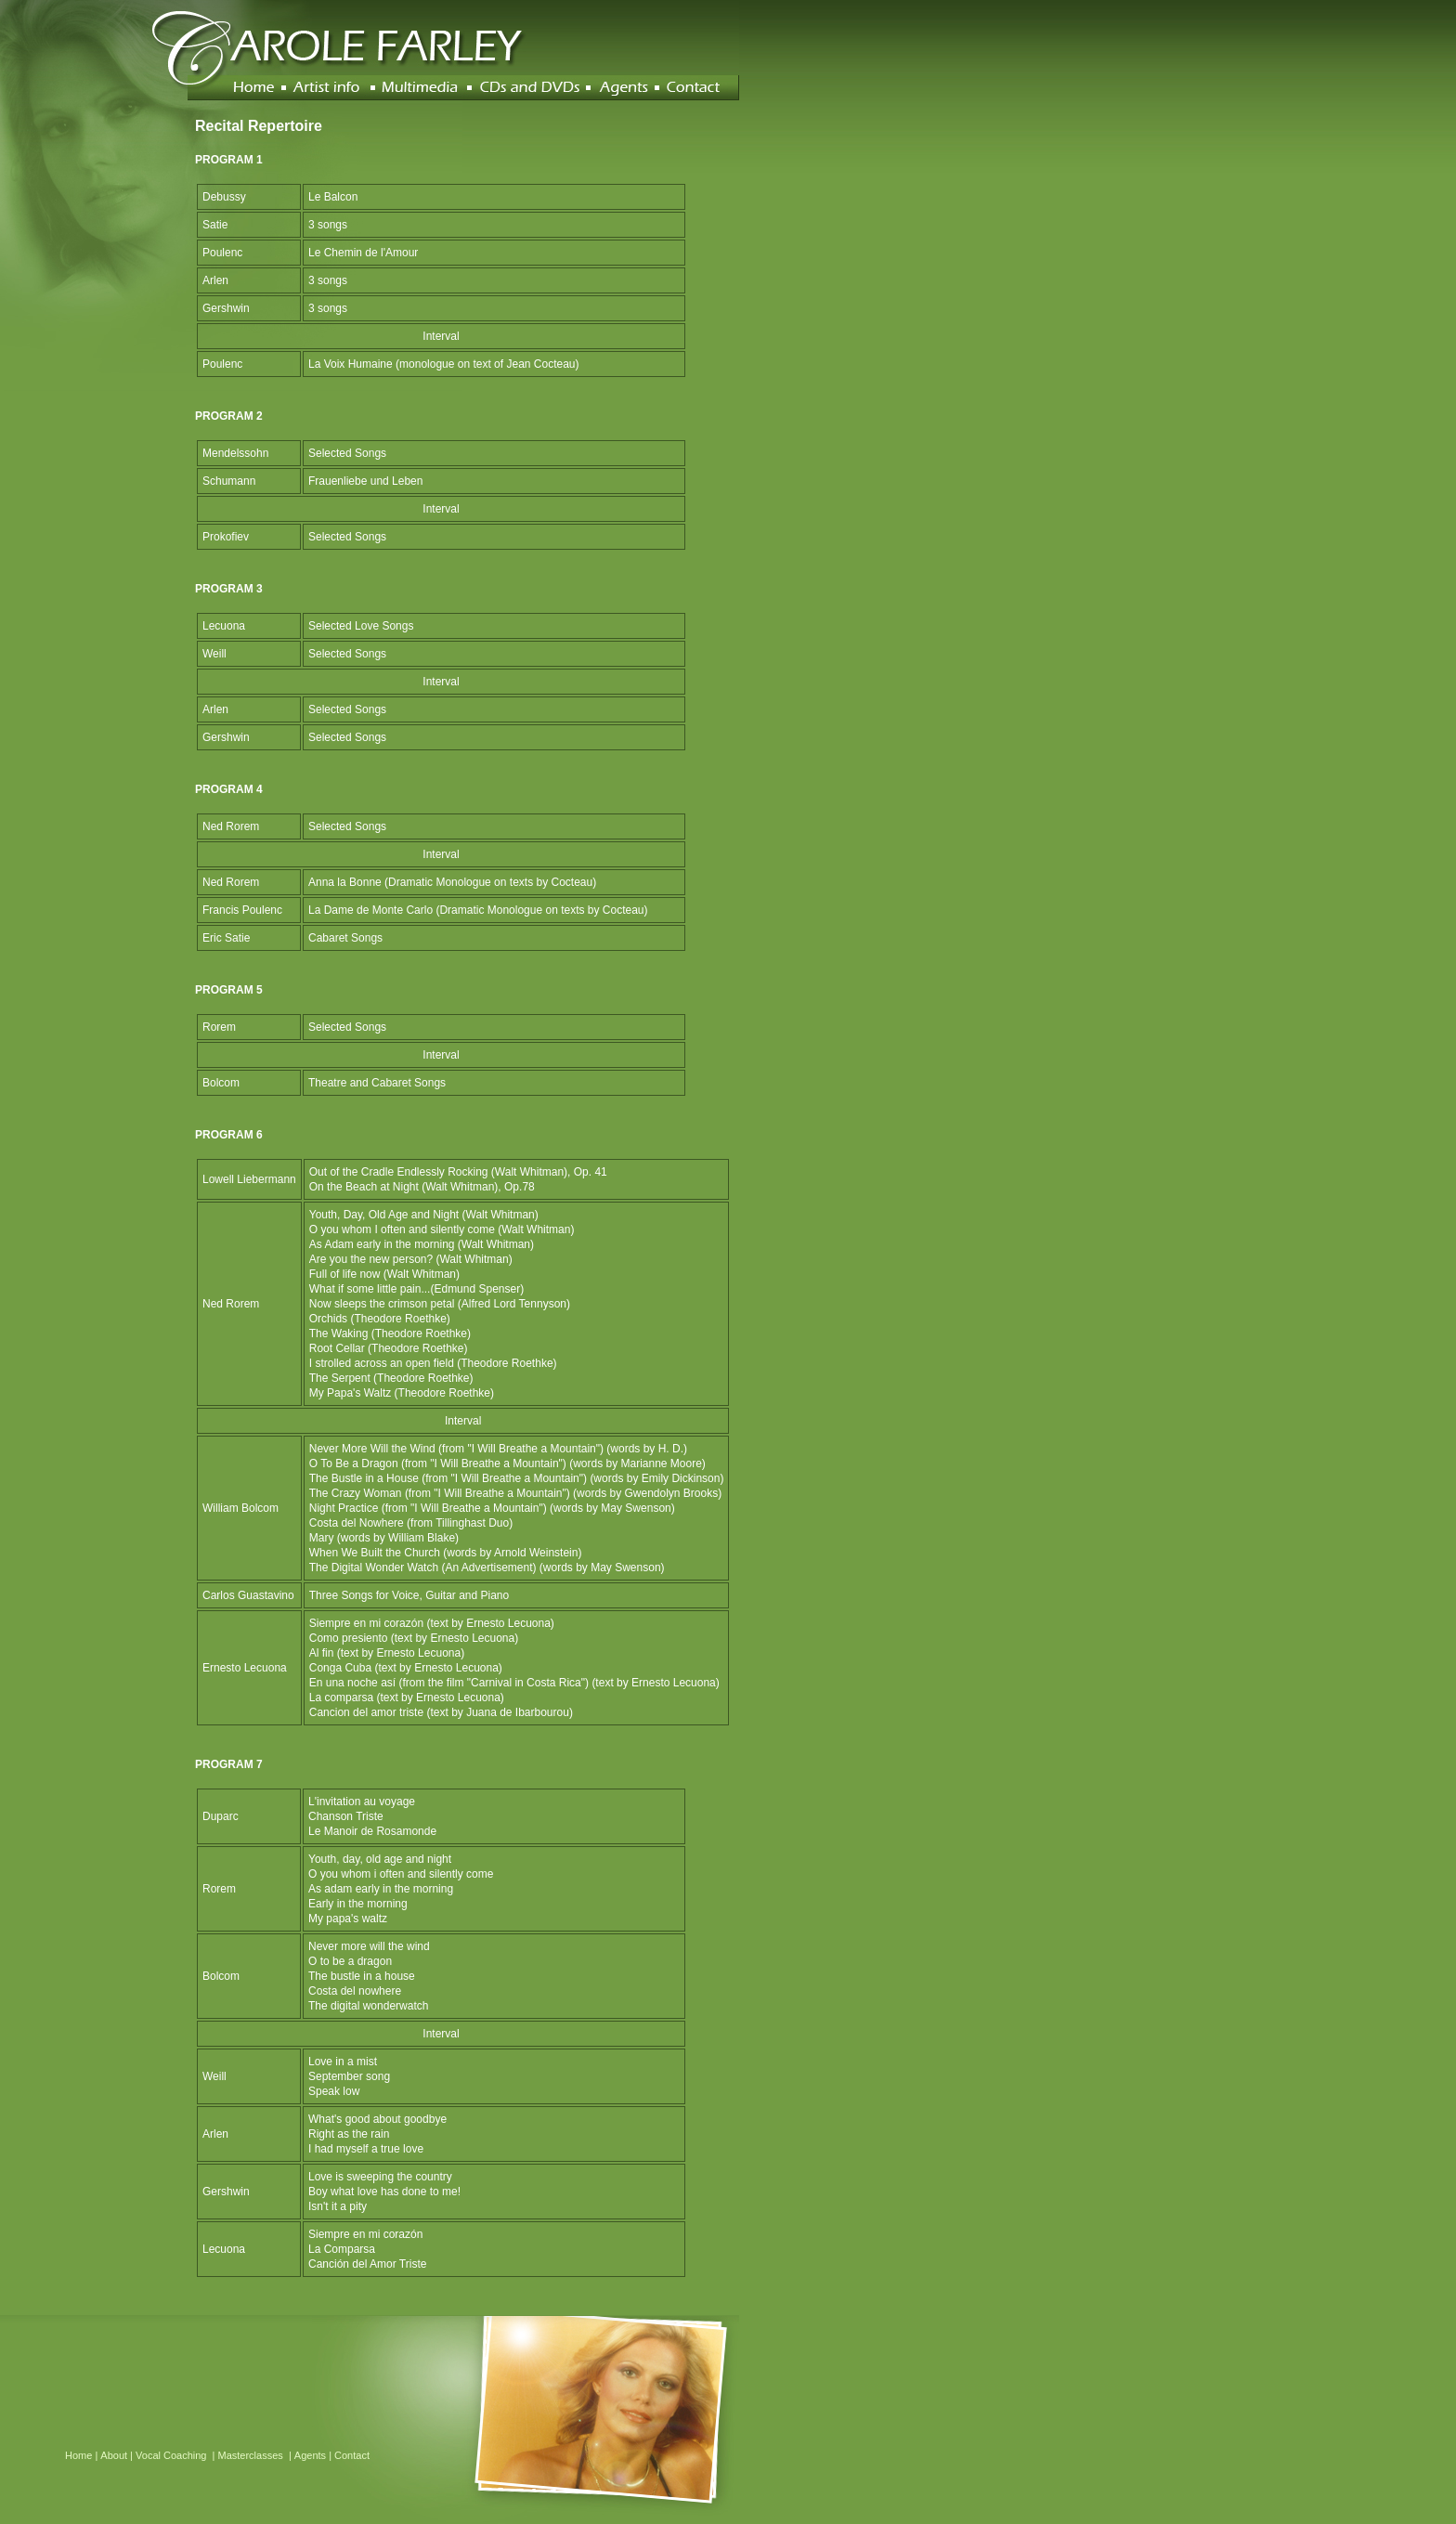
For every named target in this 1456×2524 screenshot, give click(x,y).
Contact (352, 2455)
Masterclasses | (256, 2455)
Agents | (314, 2455)
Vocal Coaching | (176, 2455)
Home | (82, 2455)
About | (118, 2455)
